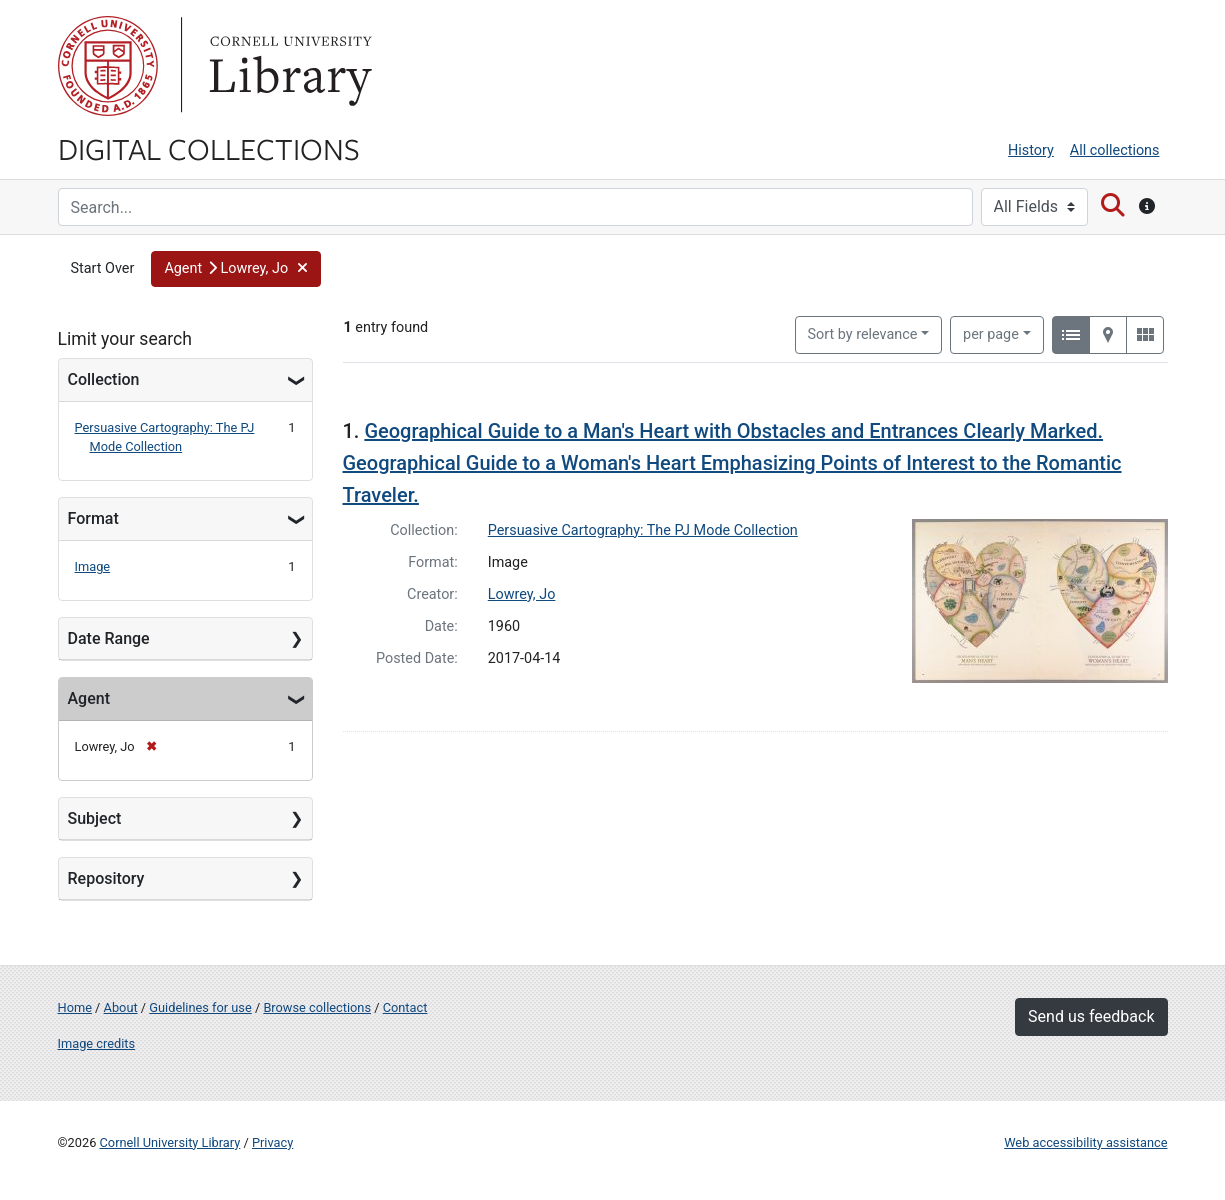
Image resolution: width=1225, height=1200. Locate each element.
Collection (104, 379)
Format (93, 518)
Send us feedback (1091, 1016)
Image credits (97, 1043)
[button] (236, 269)
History (1031, 150)
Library (288, 66)
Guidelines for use (200, 1007)
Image (93, 566)
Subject (95, 818)
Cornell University (108, 66)
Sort (863, 334)
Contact (405, 1007)
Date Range (109, 638)
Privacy (272, 1142)
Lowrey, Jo (522, 594)
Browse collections (317, 1007)
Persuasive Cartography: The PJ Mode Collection (643, 530)
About (121, 1007)
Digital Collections (209, 148)
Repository (106, 878)
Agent (89, 698)
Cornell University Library (170, 1142)
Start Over (103, 268)
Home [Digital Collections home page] (75, 1007)
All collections (1115, 150)
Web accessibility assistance (1085, 1142)
